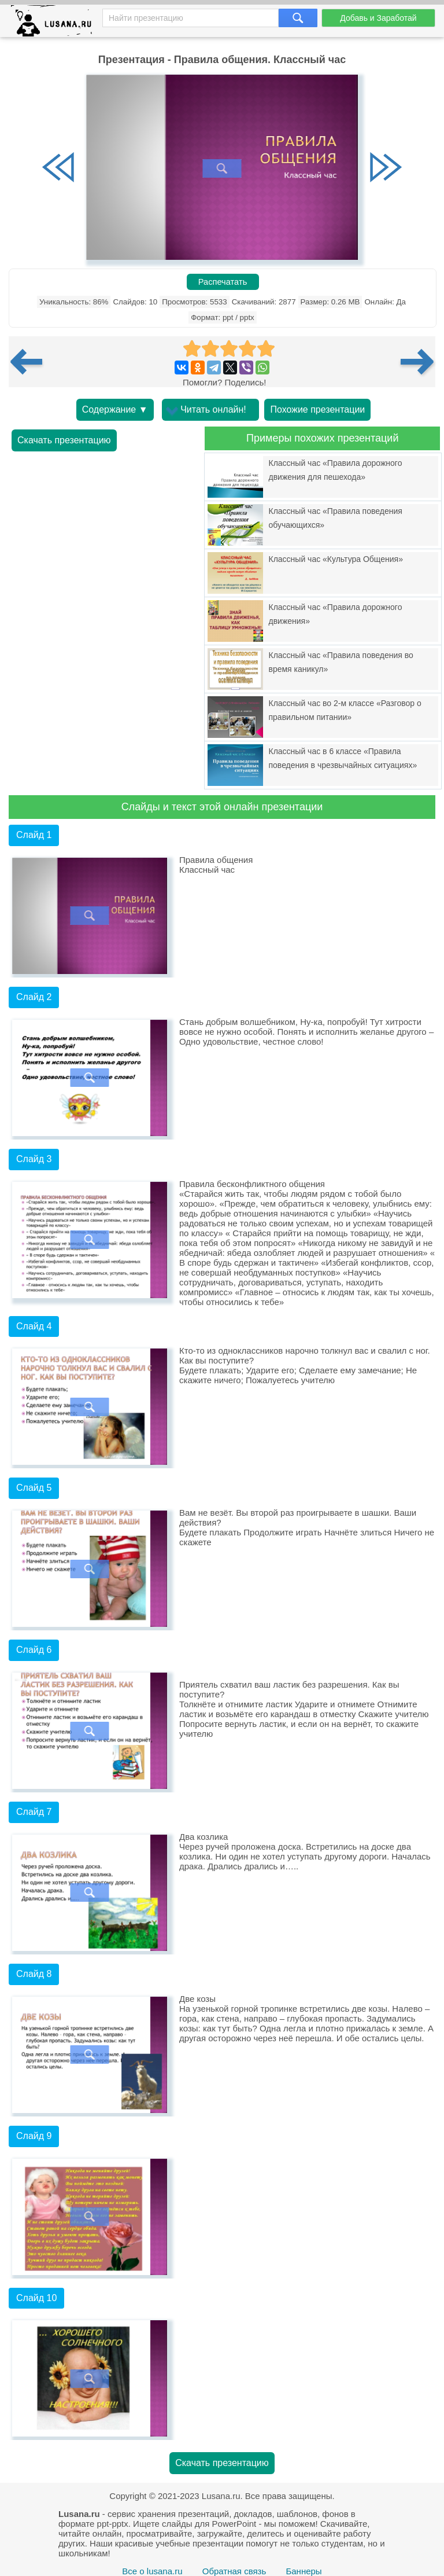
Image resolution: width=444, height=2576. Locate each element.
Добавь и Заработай (378, 18)
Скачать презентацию (64, 440)
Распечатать (222, 281)
